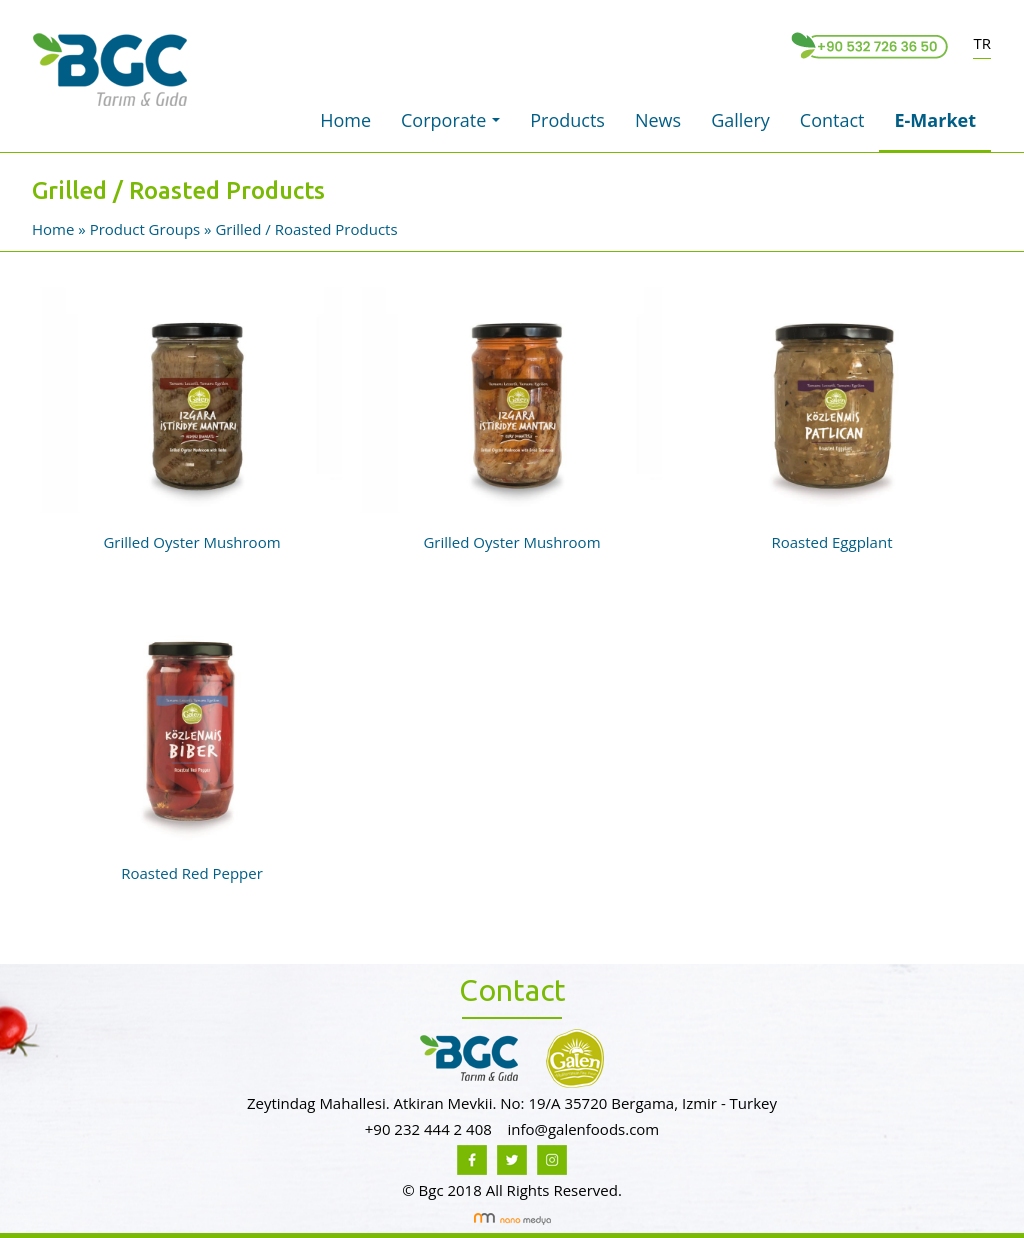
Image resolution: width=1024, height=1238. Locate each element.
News (658, 120)
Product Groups (147, 229)
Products (567, 120)
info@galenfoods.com (583, 1129)
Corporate (455, 126)
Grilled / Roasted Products (306, 229)
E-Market (935, 120)
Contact (832, 120)
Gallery (740, 120)
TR (982, 43)
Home (345, 120)
